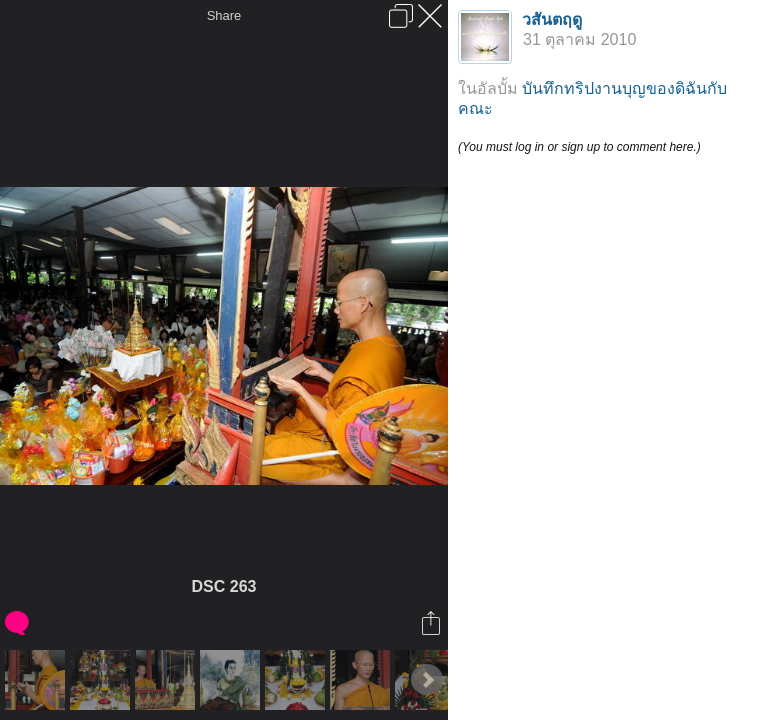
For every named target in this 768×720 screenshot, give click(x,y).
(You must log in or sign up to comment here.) (579, 147)
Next (427, 680)
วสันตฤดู (552, 19)
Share (224, 15)
